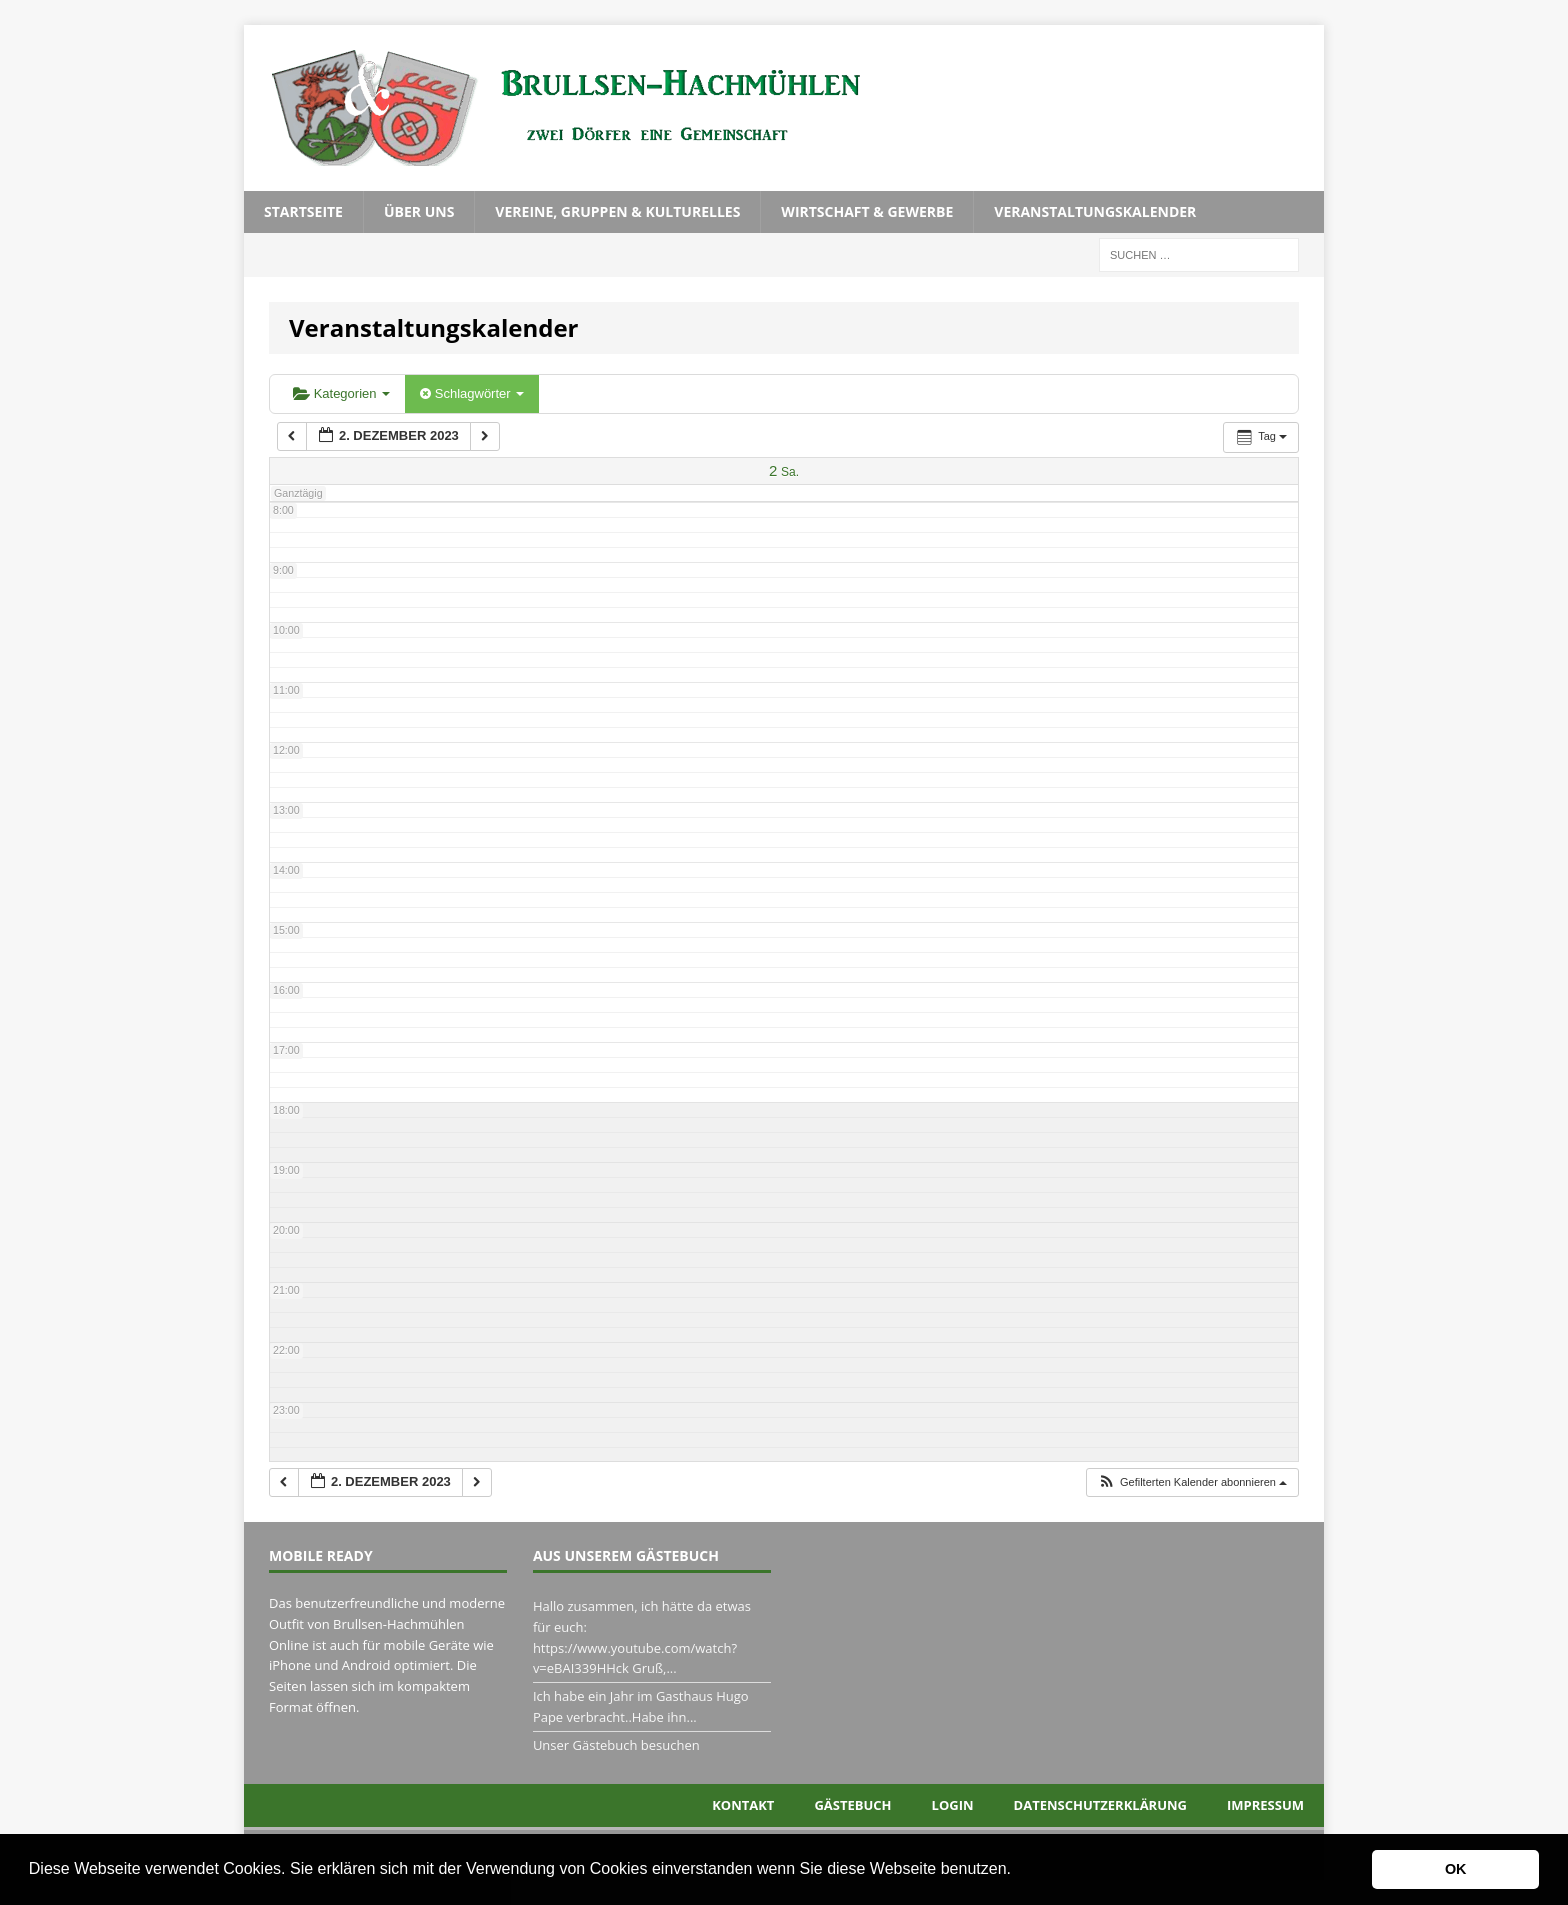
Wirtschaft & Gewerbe (867, 211)
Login (953, 1805)
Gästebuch (852, 1805)
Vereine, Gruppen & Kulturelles (617, 211)
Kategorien (341, 393)
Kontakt (743, 1805)
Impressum (1265, 1805)
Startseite (303, 211)
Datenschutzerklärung (1100, 1805)
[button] (1018, 1871)
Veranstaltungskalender (1095, 211)
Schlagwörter (472, 393)
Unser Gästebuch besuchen (616, 1745)
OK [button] (1456, 1869)
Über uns (419, 211)
